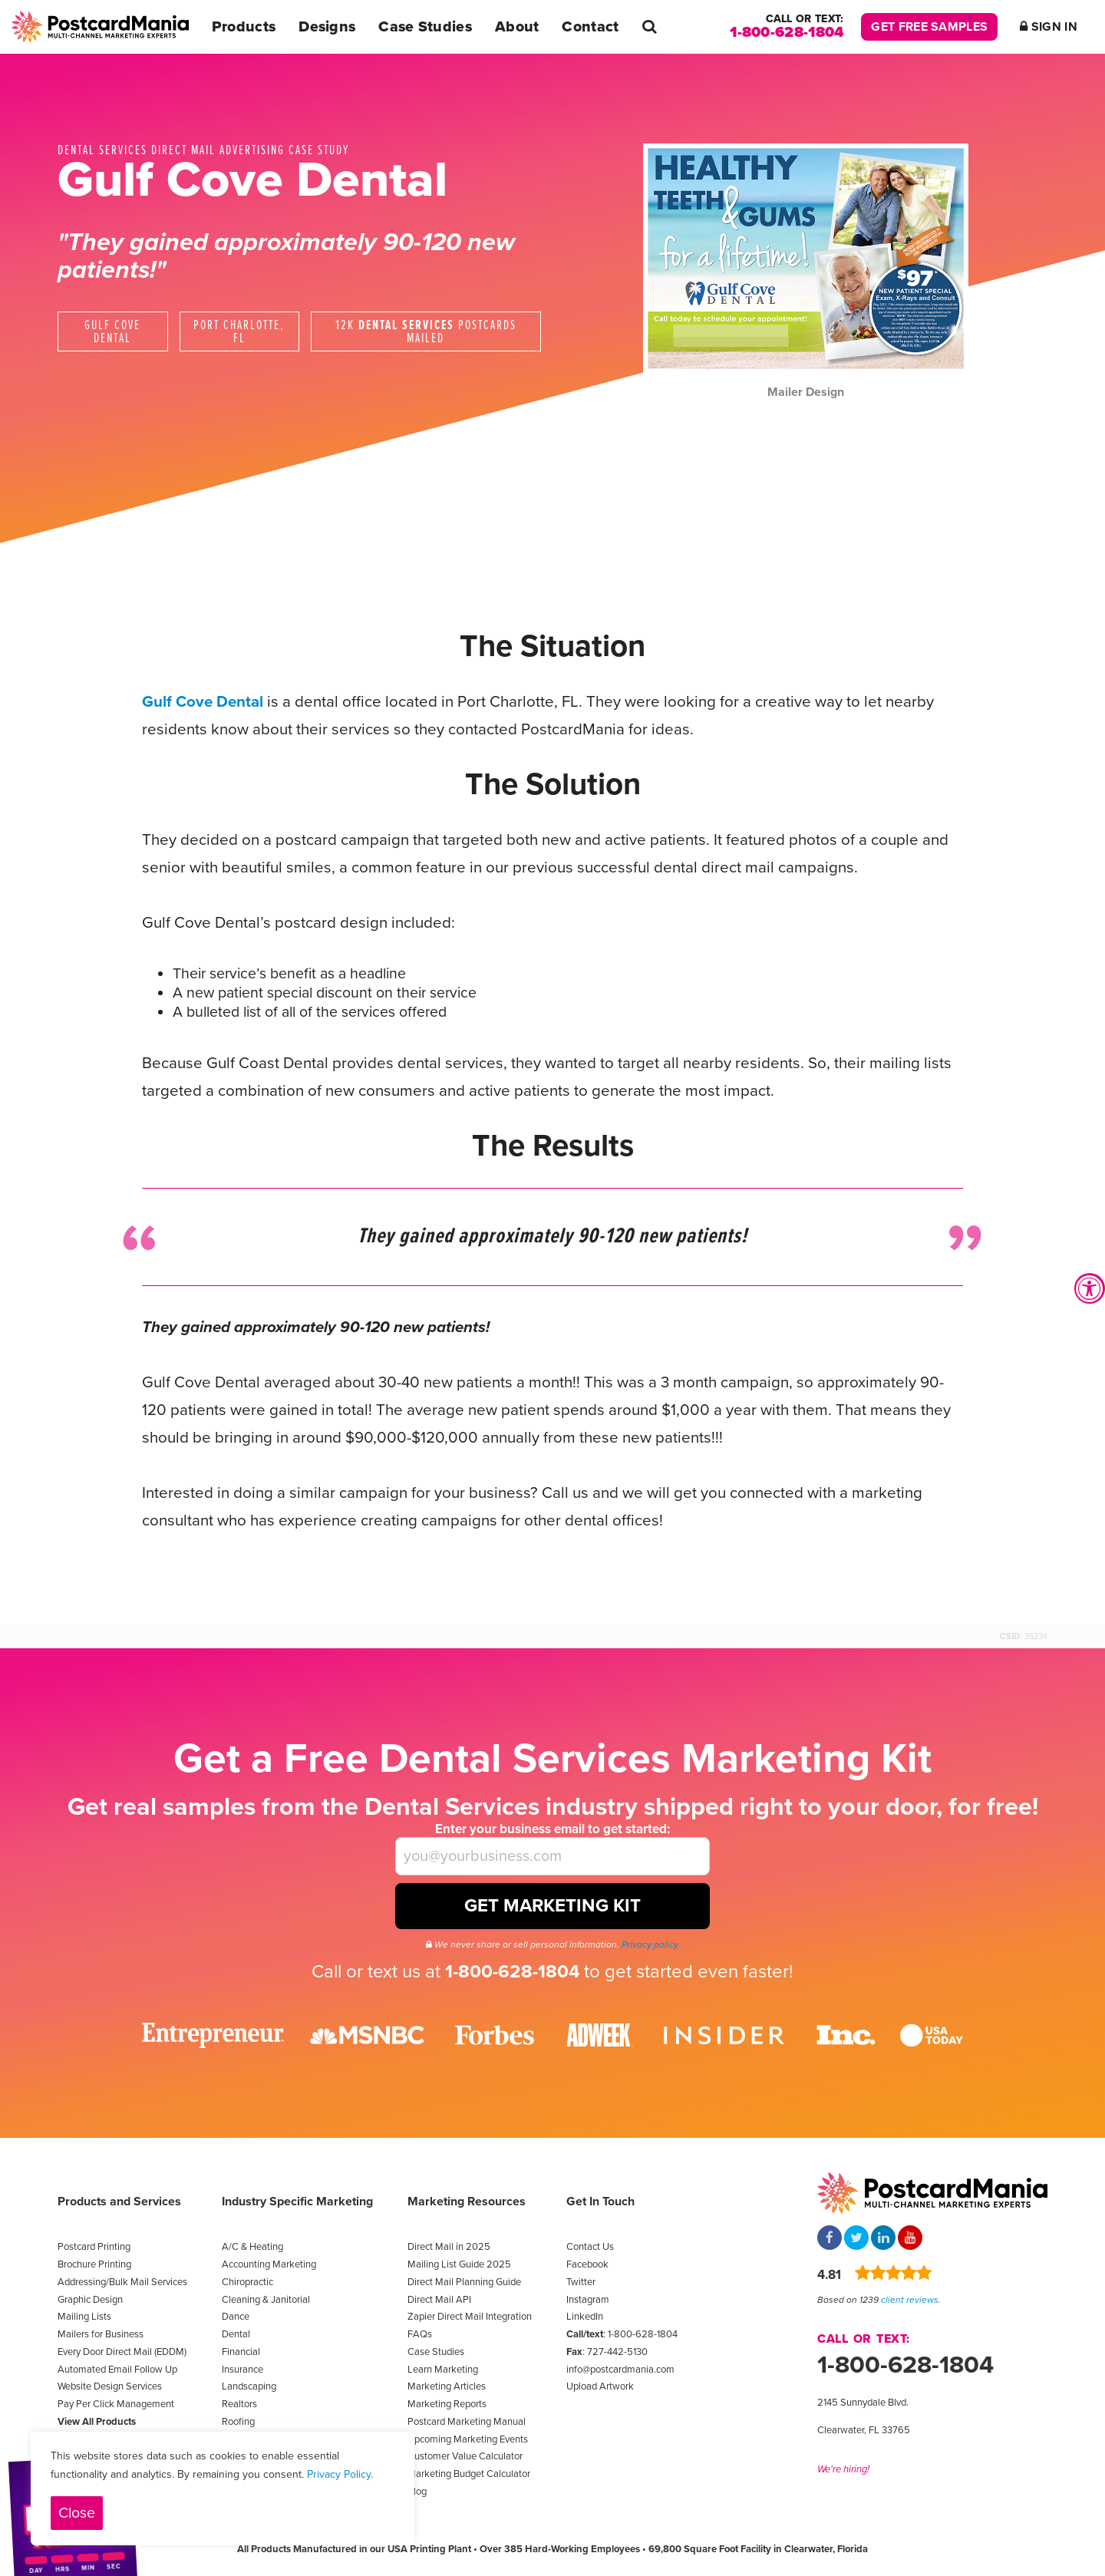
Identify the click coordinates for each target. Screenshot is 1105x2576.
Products (243, 27)
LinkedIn (584, 2316)
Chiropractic (247, 2282)
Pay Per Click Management (116, 2404)
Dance (235, 2316)
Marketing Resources (466, 2201)
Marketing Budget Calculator (468, 2474)
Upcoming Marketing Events (467, 2439)
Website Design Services (110, 2386)
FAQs (419, 2334)
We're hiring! (843, 2469)
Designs (327, 27)
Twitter (580, 2282)
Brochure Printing (94, 2264)
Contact (590, 27)
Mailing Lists (84, 2316)
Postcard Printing (94, 2247)
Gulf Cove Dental (202, 701)
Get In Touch (600, 2201)
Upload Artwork (600, 2386)
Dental (236, 2334)
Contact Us (590, 2247)
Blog (417, 2491)
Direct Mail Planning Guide (464, 2282)
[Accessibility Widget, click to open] (1089, 1288)
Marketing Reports (447, 2404)
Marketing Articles (446, 2386)
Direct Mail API (439, 2300)
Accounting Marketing (269, 2264)
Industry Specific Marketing (297, 2201)
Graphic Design (90, 2300)
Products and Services (119, 2201)
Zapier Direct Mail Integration (469, 2316)
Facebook (587, 2264)
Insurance (242, 2369)
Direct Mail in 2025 (448, 2247)
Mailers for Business (100, 2334)
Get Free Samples (929, 27)
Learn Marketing (442, 2369)
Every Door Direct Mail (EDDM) (122, 2352)
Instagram (587, 2300)
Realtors (239, 2404)
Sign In (1048, 27)
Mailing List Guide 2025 (459, 2264)
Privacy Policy (339, 2474)
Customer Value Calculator (465, 2456)
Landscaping (249, 2386)
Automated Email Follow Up (117, 2369)
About (517, 27)
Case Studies (425, 27)
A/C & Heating (252, 2247)
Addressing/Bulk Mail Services (122, 2282)
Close (76, 2513)
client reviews (909, 2299)
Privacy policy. (651, 1944)
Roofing (238, 2422)
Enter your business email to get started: (552, 1829)
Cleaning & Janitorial (266, 2300)
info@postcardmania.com (620, 2369)
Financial (241, 2352)
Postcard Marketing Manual (466, 2422)
